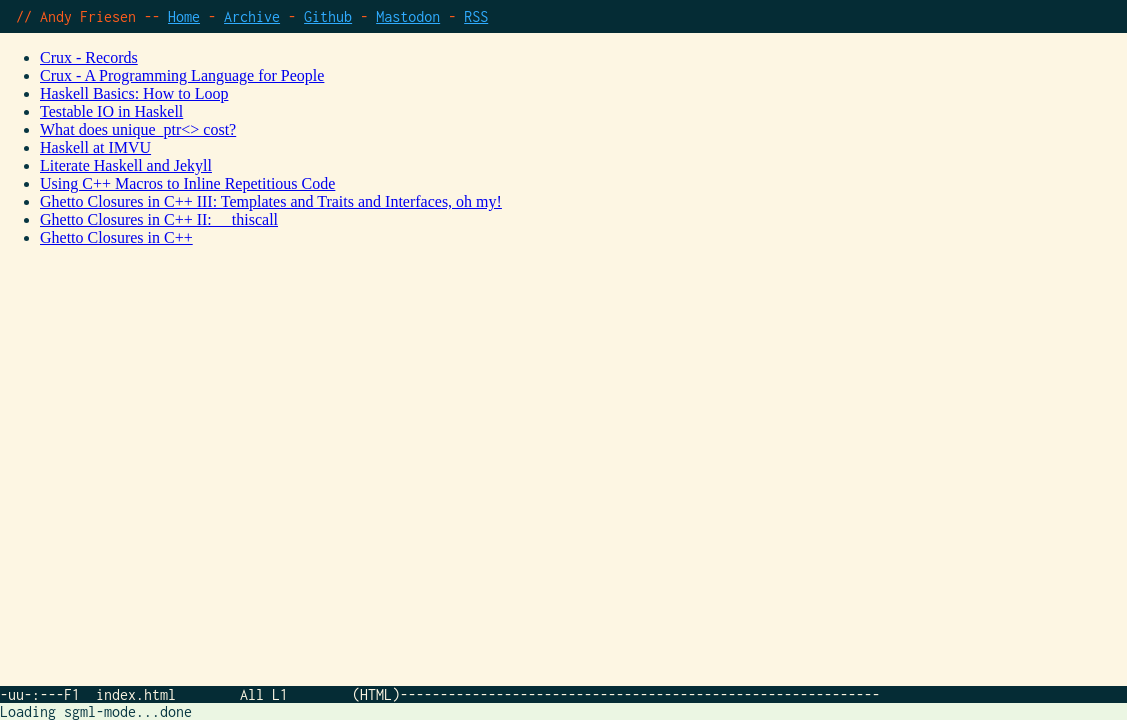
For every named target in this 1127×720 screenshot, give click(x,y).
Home (184, 16)
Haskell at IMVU (95, 147)
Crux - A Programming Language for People (182, 75)
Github (328, 16)
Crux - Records (89, 57)
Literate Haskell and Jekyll (126, 165)
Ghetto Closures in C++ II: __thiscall (159, 219)
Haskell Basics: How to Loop (134, 93)
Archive (252, 16)
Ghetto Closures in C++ (116, 237)
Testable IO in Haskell (111, 111)
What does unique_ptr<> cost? (138, 129)
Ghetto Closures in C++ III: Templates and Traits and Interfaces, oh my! (271, 201)
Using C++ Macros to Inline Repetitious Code (187, 183)
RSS (476, 16)
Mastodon (408, 16)
